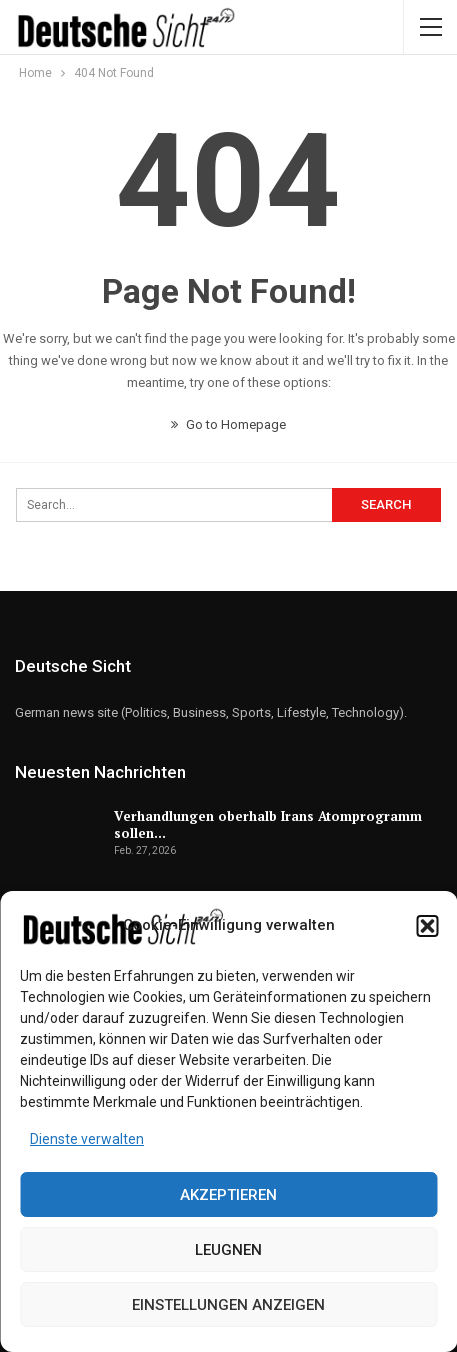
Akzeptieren (228, 1195)
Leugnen (228, 1250)
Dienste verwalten (87, 1139)
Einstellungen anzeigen (228, 1305)
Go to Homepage (228, 424)
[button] (427, 926)
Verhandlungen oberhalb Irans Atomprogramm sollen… (268, 824)
